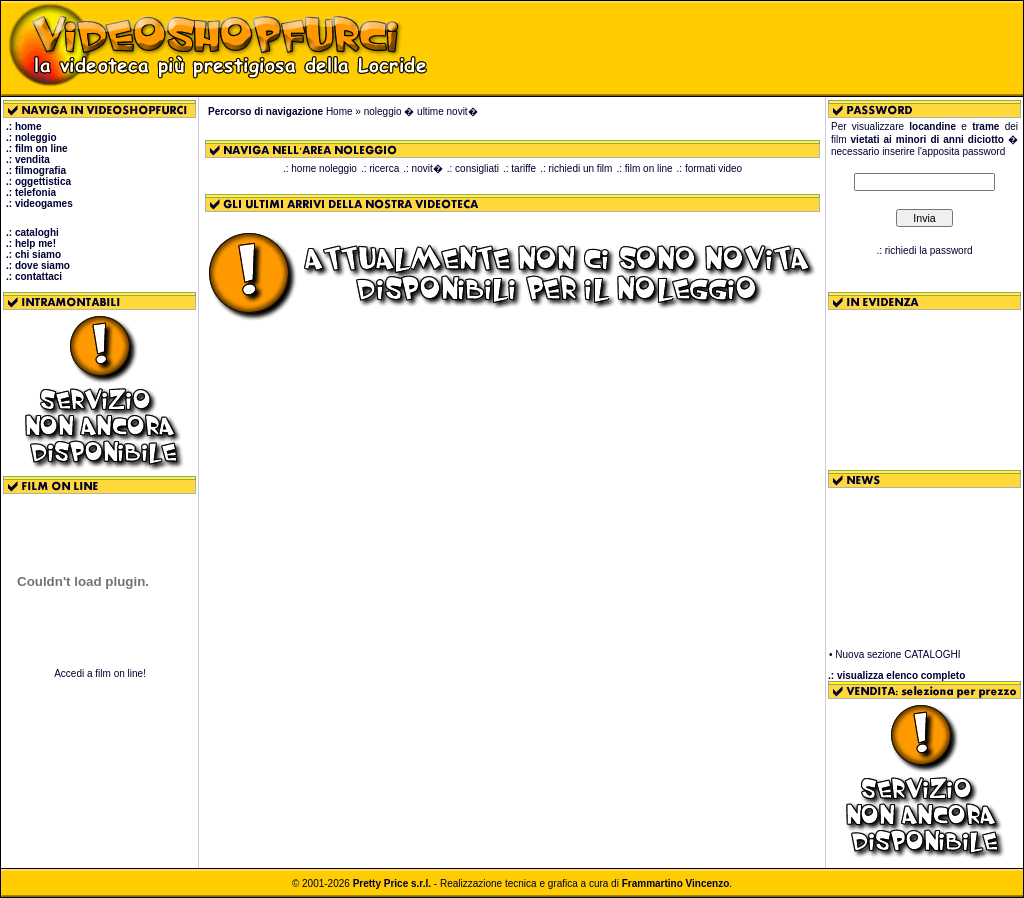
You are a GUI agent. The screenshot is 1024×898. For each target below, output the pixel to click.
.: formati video (710, 168)
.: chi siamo (33, 254)
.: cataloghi (32, 232)
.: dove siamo (38, 265)
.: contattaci (34, 276)
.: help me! (31, 243)
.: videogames (39, 203)
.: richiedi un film (576, 168)
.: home (24, 126)
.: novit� (422, 168)
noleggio (383, 111)
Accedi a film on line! (100, 673)
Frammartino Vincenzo (676, 883)
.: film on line (37, 148)
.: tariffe (519, 168)
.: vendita (28, 159)
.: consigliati (473, 168)
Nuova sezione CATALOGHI (897, 656)
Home (339, 111)
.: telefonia (31, 192)
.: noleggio (31, 137)
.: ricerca (380, 168)
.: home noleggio (320, 168)
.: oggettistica (38, 181)
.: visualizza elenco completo (896, 675)
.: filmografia (36, 170)
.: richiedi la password (924, 250)
